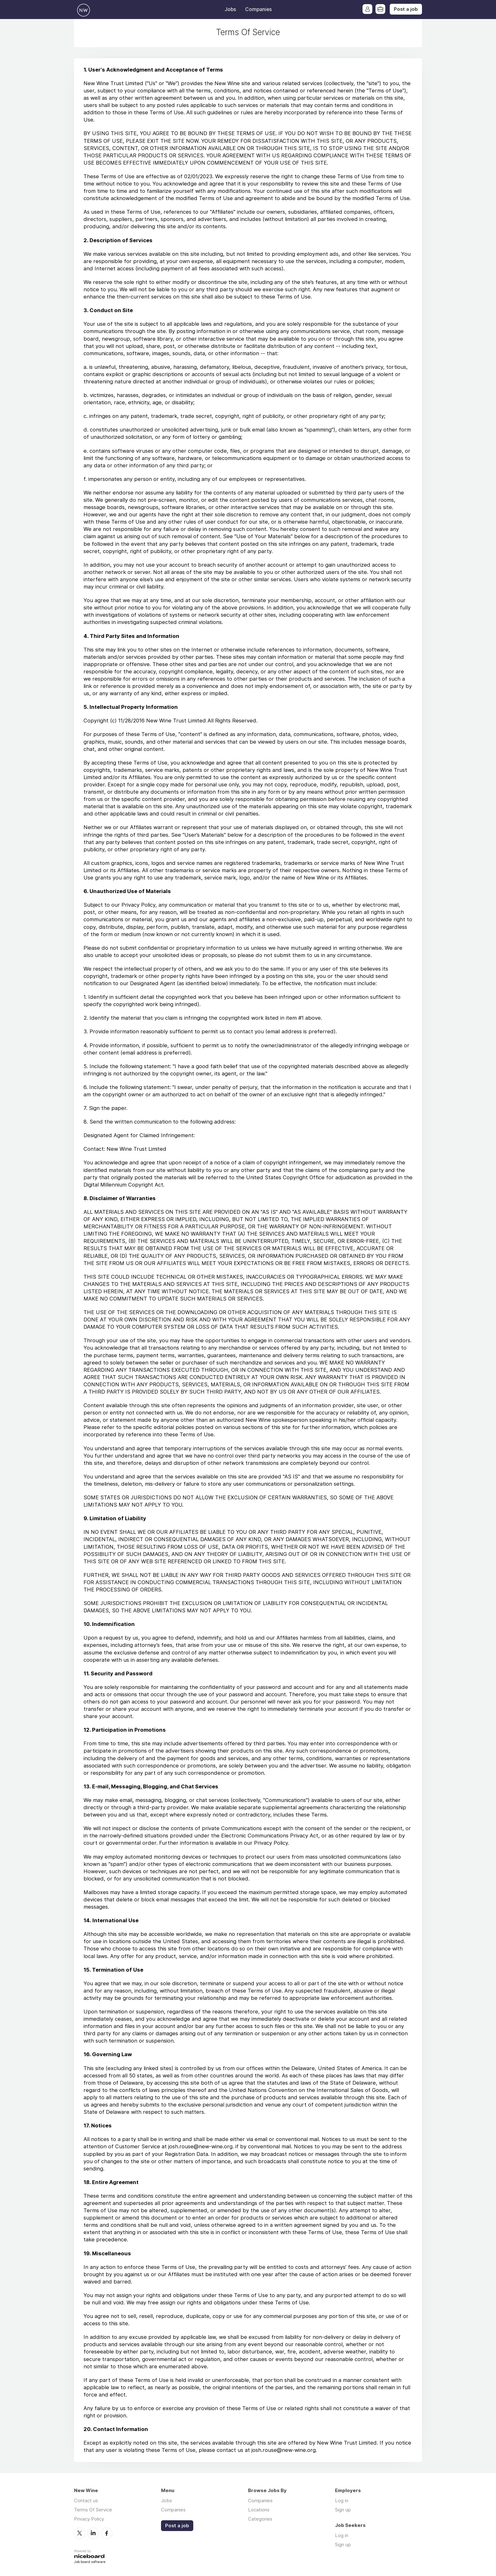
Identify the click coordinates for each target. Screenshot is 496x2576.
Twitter (79, 2533)
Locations (259, 2510)
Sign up (343, 2510)
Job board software (89, 2562)
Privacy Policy (89, 2519)
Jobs (230, 9)
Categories (260, 2519)
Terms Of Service (93, 2510)
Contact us (86, 2500)
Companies (258, 9)
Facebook (106, 2533)
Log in (341, 2500)
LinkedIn (93, 2533)
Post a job (406, 9)
